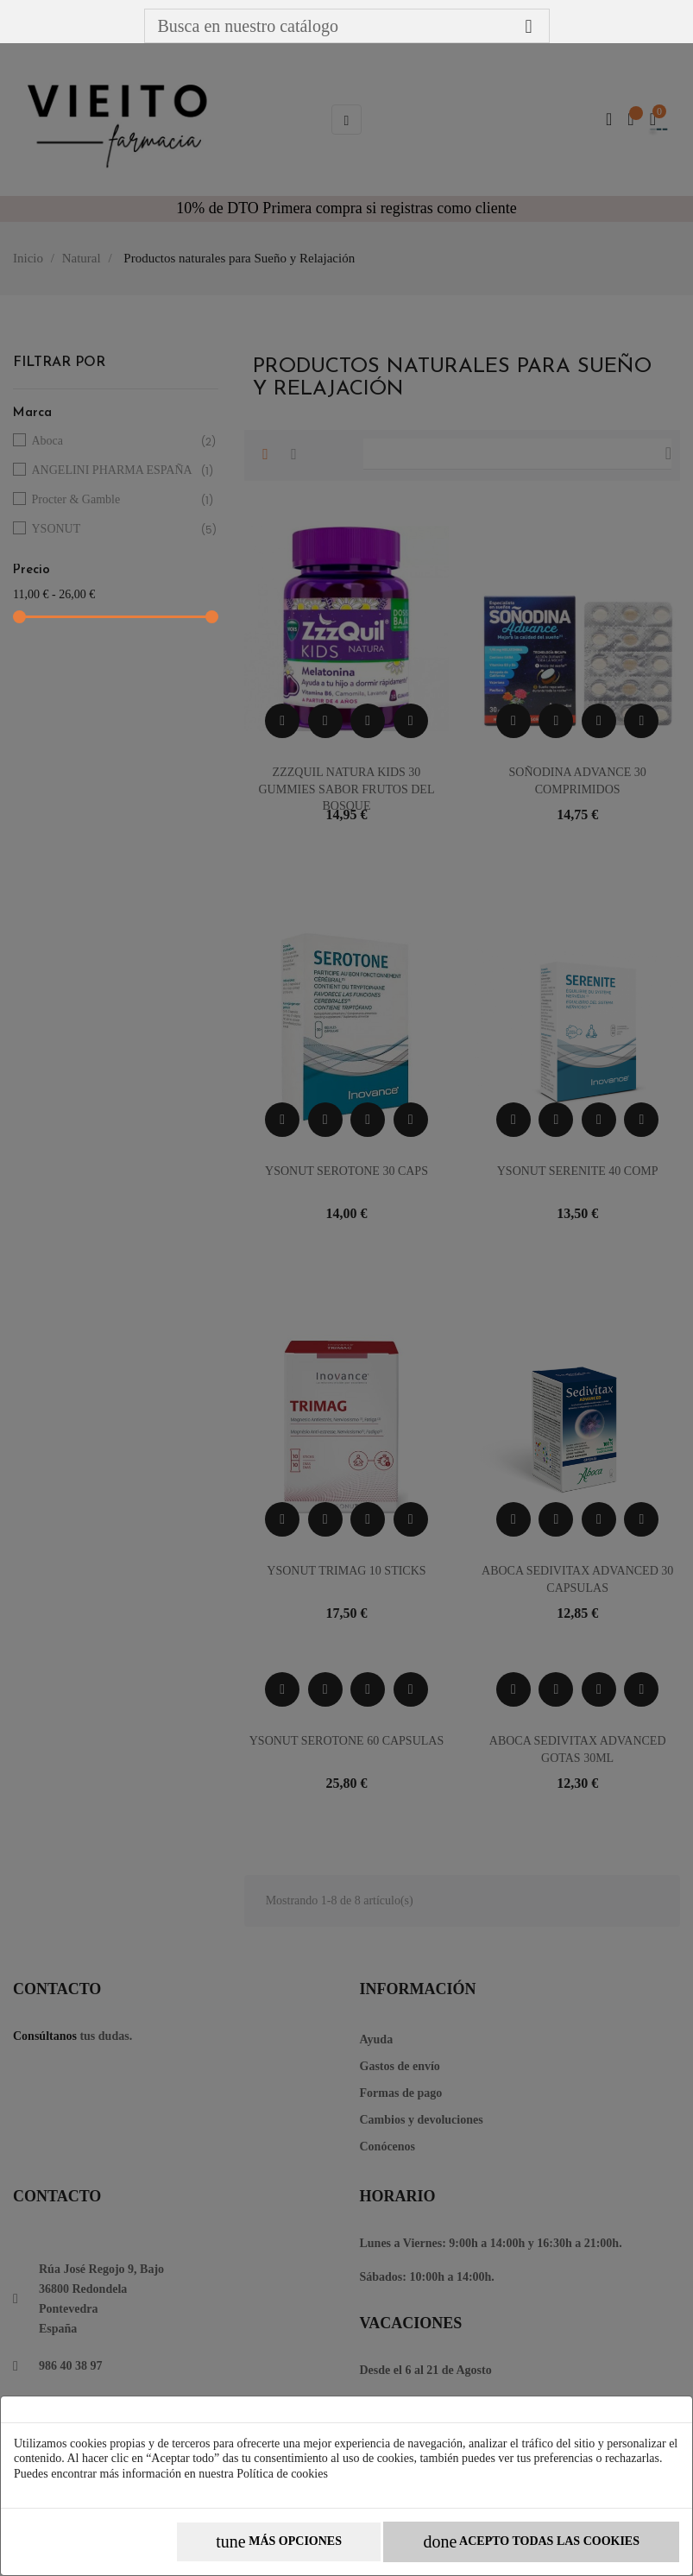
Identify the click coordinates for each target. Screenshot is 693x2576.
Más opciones (279, 2542)
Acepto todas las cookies (531, 2542)
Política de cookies (282, 2473)
